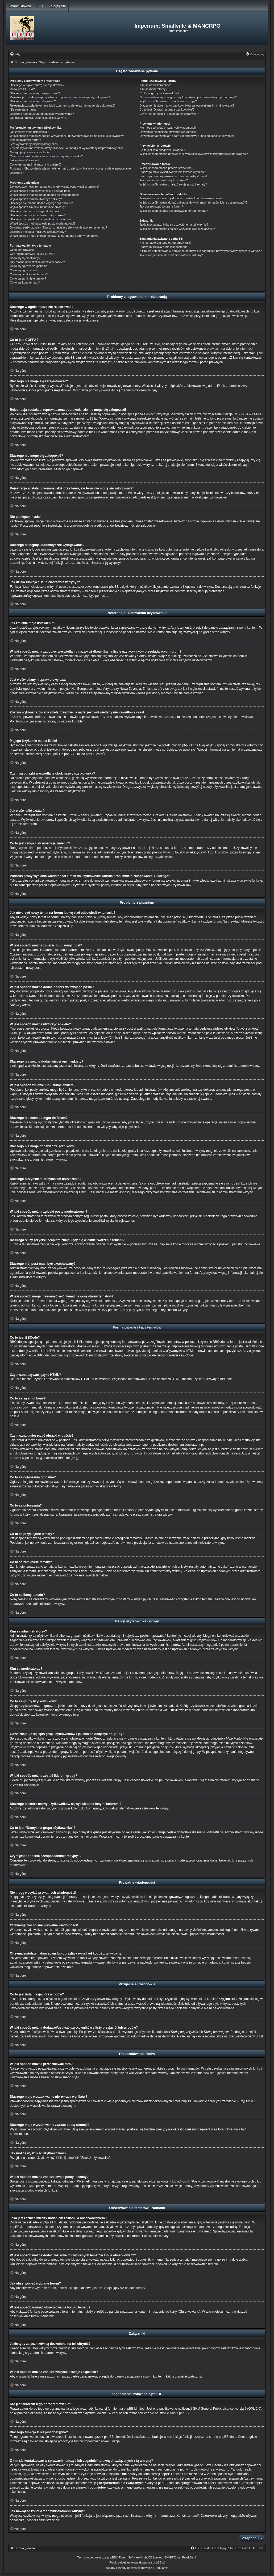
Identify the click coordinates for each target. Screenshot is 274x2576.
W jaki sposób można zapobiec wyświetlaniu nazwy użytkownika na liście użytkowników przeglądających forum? (66, 137)
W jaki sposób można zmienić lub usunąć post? (40, 190)
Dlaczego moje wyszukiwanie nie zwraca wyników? (173, 172)
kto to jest (119, 2469)
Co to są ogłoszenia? (23, 270)
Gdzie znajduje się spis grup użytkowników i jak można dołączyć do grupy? (188, 97)
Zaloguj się (57, 6)
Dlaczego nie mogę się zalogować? (33, 101)
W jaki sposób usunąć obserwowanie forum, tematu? (174, 210)
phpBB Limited (134, 2408)
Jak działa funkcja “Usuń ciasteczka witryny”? (39, 117)
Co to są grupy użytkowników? (159, 93)
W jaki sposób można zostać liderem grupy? (168, 101)
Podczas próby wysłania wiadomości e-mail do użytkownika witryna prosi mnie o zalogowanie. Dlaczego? (71, 170)
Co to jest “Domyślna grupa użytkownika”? (167, 109)
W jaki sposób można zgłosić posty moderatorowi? (42, 223)
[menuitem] (15, 54)
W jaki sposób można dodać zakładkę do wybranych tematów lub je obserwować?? (193, 202)
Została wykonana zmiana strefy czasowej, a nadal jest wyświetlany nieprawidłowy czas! (67, 148)
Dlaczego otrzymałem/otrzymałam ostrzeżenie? (40, 219)
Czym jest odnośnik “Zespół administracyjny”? (169, 113)
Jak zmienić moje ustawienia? (29, 131)
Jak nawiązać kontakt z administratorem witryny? (171, 255)
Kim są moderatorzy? (153, 89)
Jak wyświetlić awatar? (24, 160)
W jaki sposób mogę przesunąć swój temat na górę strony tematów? (54, 235)
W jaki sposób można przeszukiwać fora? (166, 168)
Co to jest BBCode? (23, 249)
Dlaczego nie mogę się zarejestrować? (35, 93)
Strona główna (20, 6)
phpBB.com (94, 754)
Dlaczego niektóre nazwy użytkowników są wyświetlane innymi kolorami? (187, 105)
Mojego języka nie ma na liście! (30, 152)
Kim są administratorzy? (155, 85)
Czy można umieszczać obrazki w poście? (37, 262)
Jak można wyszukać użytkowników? (164, 180)
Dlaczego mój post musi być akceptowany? (38, 231)
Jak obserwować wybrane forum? (161, 206)
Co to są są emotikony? (25, 258)
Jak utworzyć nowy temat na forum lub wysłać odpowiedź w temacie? (54, 186)
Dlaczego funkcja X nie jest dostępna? (164, 246)
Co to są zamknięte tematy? (28, 278)
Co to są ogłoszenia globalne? (29, 266)
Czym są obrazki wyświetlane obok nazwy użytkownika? (46, 156)
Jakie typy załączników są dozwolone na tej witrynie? (174, 224)
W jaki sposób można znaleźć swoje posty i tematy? (173, 184)
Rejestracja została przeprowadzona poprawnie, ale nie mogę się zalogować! (60, 97)
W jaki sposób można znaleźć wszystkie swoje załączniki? (177, 228)
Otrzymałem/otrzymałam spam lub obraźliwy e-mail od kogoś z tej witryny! (187, 135)
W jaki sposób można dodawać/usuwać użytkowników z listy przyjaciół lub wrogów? (194, 153)
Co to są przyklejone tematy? (29, 274)
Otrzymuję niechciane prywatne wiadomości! (168, 131)
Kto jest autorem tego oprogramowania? (166, 242)
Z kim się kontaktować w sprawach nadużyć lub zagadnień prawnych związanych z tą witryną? (201, 250)
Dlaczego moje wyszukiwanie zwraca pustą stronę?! (173, 176)
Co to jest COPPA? (22, 89)
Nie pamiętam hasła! (23, 109)
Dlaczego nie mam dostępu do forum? (34, 211)
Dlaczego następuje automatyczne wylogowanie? (42, 113)
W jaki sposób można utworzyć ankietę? (36, 199)
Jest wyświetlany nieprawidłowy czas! (34, 144)
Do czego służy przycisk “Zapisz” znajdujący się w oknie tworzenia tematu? (58, 227)
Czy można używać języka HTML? (32, 253)
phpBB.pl (49, 754)
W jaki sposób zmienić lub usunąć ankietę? (38, 207)
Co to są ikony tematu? (25, 282)
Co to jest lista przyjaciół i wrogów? (162, 149)
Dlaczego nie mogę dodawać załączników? (38, 215)
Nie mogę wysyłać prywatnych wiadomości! (168, 127)
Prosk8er (188, 2557)
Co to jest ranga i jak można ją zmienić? (35, 164)
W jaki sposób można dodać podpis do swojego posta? (45, 194)
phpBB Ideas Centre (233, 2436)
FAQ (40, 6)
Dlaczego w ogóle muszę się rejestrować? (37, 85)
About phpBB (179, 2413)
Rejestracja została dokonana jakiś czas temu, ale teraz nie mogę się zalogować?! (63, 105)
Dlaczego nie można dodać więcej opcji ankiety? (41, 203)
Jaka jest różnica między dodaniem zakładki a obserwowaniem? (181, 198)
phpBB (111, 2557)
